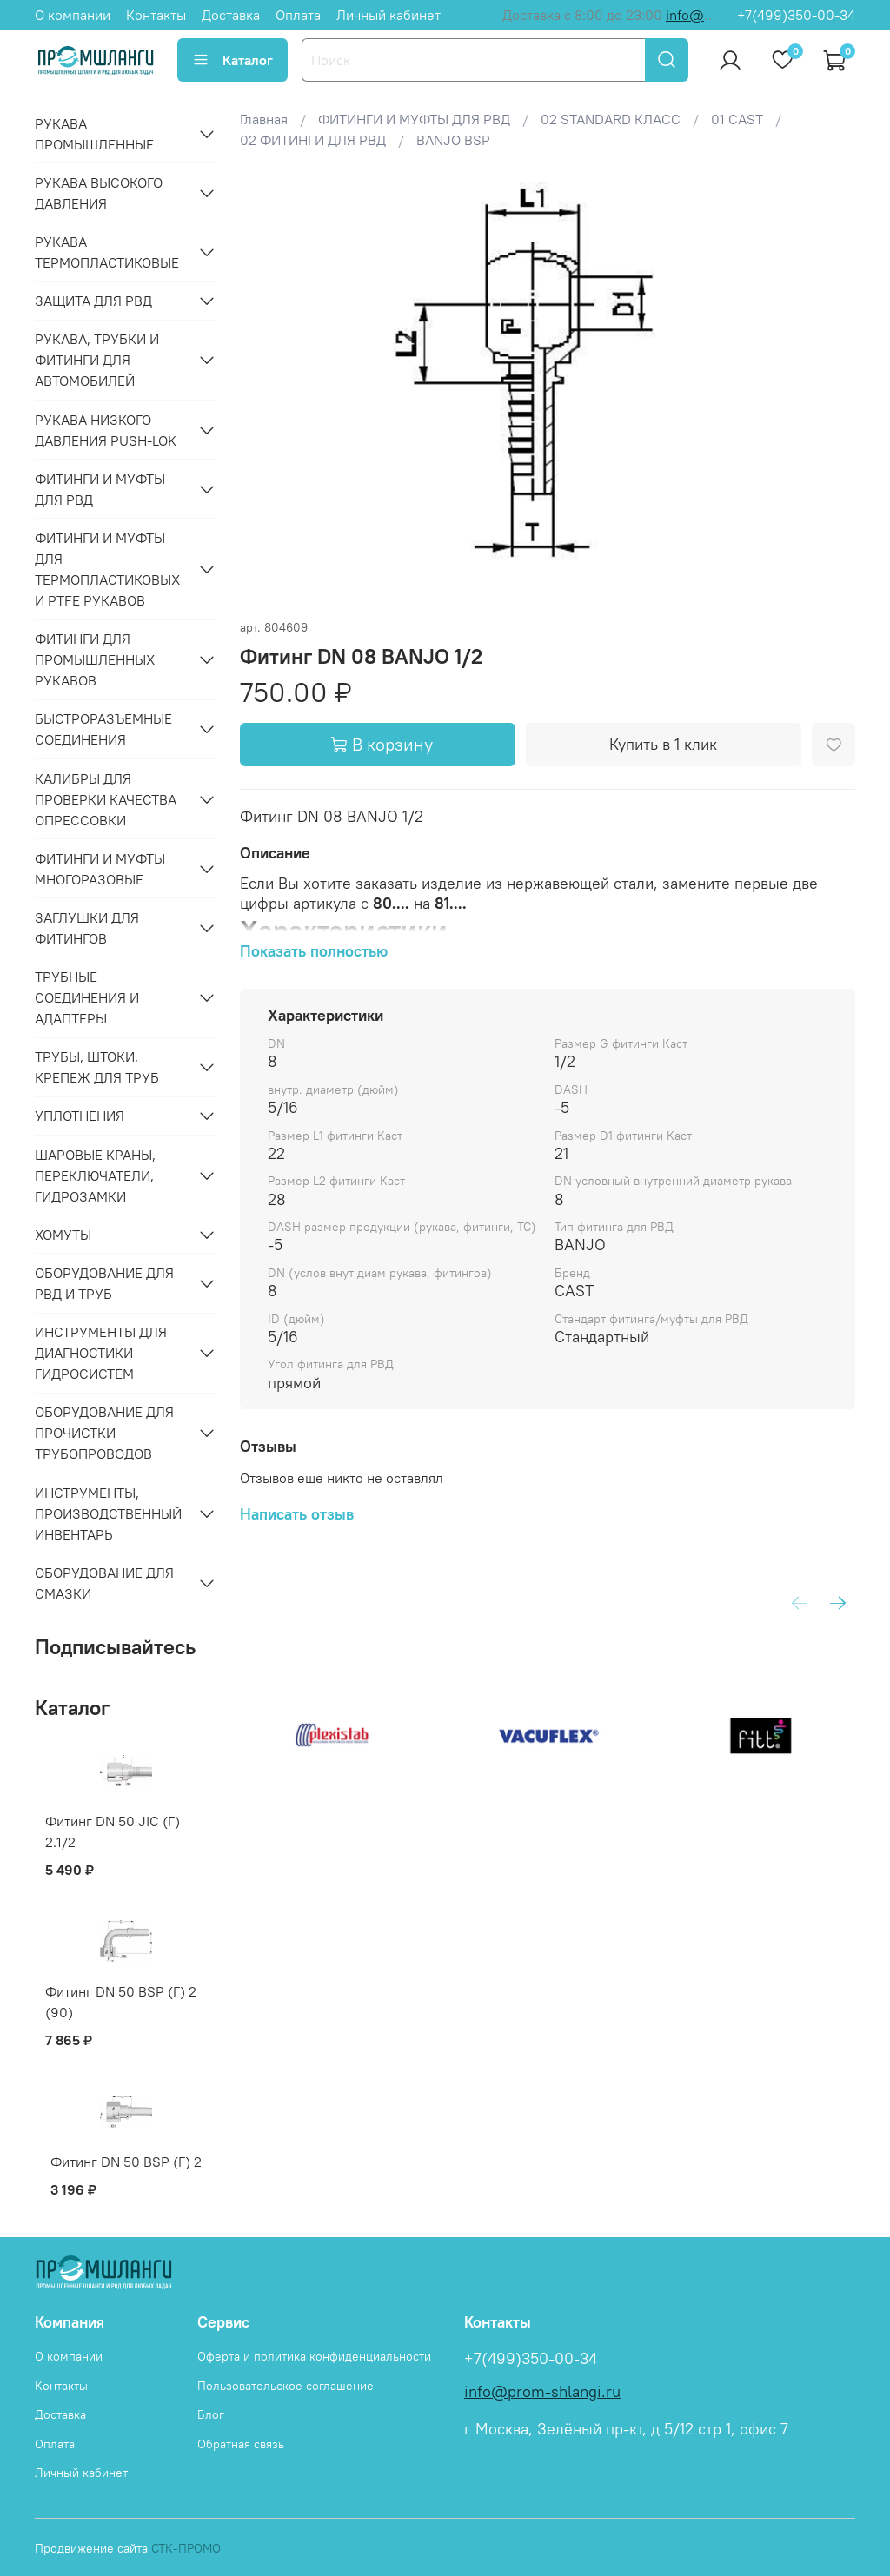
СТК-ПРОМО (186, 2548)
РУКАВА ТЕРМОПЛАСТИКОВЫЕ (107, 252)
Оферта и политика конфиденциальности (314, 2356)
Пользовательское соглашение (285, 2386)
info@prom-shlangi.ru (542, 2391)
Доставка (231, 14)
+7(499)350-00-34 (796, 14)
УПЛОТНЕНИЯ (79, 1115)
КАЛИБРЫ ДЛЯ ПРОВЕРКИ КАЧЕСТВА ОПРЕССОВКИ (105, 799)
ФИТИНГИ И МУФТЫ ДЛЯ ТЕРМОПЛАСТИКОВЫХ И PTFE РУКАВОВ (107, 569)
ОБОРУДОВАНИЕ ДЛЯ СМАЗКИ (104, 1583)
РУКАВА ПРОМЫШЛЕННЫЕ (94, 134)
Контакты (156, 14)
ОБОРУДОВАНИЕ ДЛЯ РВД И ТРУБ (104, 1283)
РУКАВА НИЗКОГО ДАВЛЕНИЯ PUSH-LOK (105, 430)
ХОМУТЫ (63, 1234)
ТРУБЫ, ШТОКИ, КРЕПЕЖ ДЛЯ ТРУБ (97, 1067)
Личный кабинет (388, 14)
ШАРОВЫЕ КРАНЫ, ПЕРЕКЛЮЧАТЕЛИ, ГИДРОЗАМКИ (95, 1175)
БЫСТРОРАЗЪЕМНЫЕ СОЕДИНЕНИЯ (103, 729)
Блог (210, 2414)
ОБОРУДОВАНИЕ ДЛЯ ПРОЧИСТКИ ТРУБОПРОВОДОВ (104, 1432)
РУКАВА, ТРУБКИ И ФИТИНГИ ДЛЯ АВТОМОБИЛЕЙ (97, 359)
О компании (72, 14)
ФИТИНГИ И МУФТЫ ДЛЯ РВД (100, 489)
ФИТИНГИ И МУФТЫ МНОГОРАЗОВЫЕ (100, 869)
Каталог (232, 60)
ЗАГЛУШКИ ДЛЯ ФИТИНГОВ (87, 928)
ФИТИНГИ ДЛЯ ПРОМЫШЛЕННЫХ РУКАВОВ (95, 659)
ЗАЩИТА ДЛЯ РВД (93, 300)
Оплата (298, 14)
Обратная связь (240, 2444)
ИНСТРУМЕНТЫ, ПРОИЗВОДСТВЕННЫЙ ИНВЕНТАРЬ (108, 1513)
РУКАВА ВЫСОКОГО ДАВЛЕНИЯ (99, 193)
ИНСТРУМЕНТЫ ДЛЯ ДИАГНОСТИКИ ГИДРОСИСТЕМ (101, 1352)
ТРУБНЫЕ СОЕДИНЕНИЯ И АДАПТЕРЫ (87, 997)
